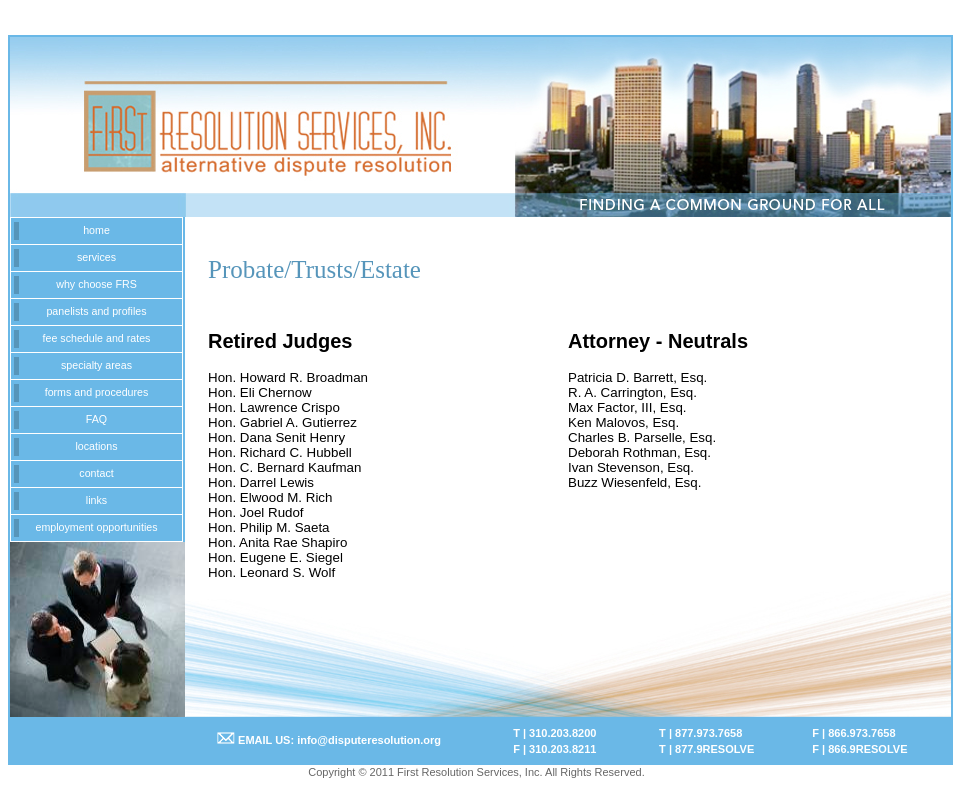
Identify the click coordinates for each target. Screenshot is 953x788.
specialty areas (96, 365)
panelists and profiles (96, 311)
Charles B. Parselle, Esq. (642, 437)
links (96, 500)
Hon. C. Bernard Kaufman (284, 467)
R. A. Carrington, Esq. (632, 392)
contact (96, 473)
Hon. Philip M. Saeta (269, 527)
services (96, 257)
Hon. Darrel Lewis (261, 482)
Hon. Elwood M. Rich (270, 497)
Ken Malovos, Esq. (623, 422)
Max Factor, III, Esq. (627, 407)
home (96, 230)
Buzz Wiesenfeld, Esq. (634, 482)
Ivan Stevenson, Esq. (631, 467)
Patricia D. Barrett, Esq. (637, 377)
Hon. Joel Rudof (256, 512)
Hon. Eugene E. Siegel (275, 557)
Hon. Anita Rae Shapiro (277, 542)
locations (96, 446)
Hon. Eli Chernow (260, 392)
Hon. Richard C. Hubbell (280, 452)
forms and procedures (97, 392)
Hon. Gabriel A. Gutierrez (282, 422)
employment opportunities (96, 527)
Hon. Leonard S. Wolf (271, 572)
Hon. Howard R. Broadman (288, 377)
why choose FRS (96, 284)
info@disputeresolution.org (369, 740)
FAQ (96, 419)
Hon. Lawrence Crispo (274, 407)
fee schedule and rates (97, 338)
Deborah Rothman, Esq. (639, 452)
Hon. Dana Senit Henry (276, 437)
